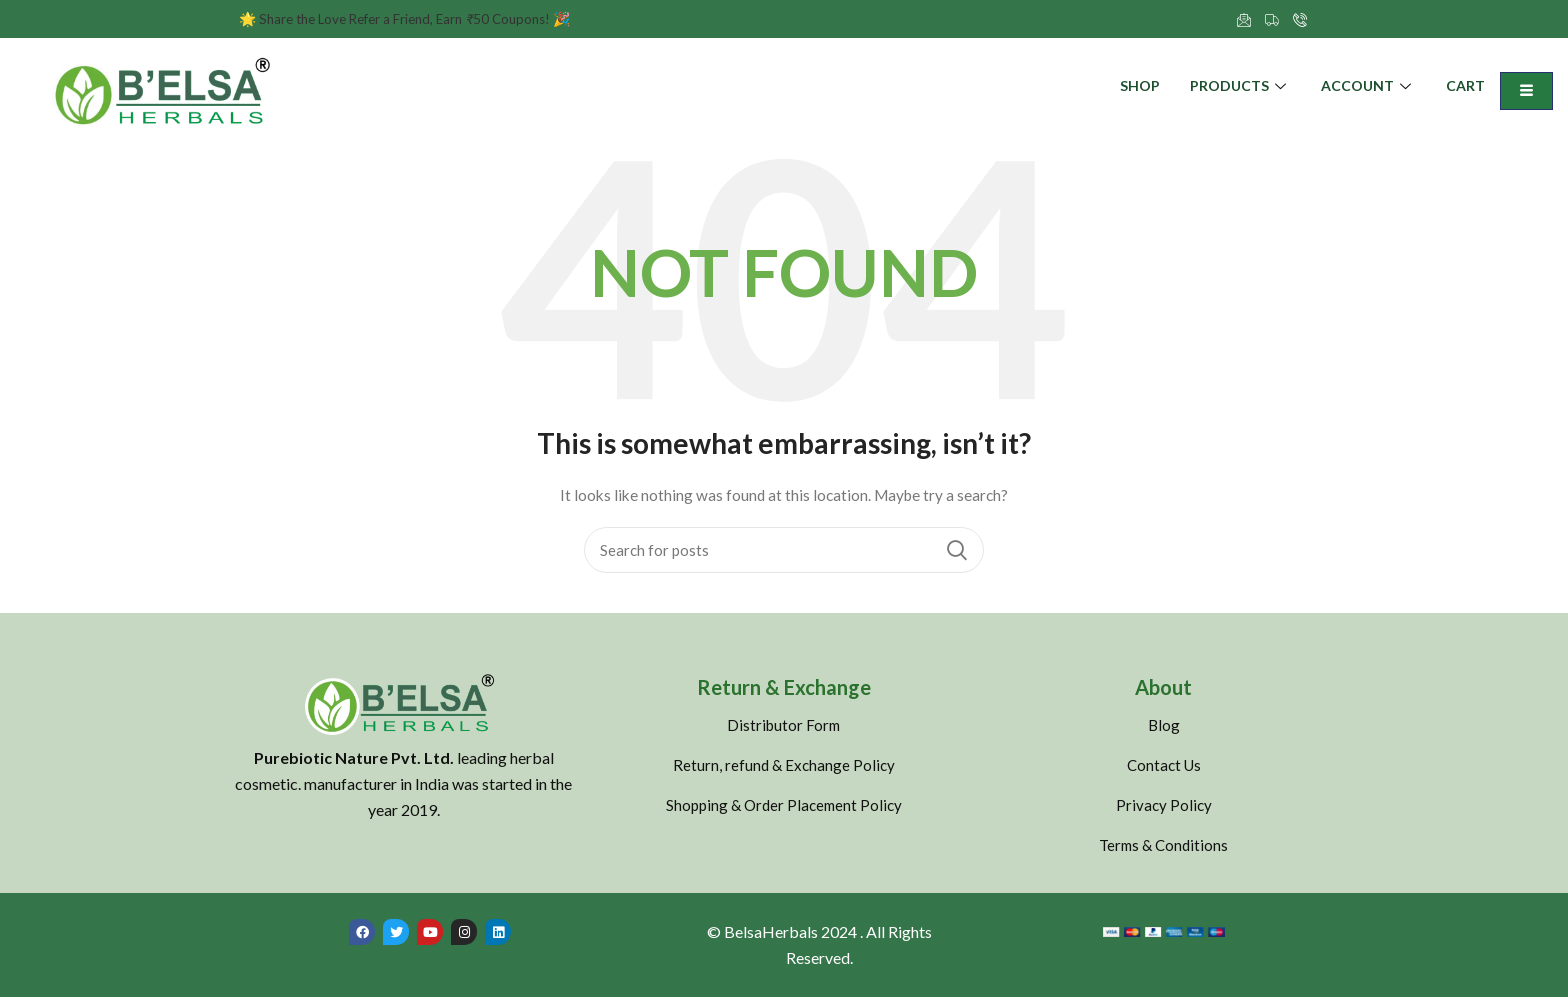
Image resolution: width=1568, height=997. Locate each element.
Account (1368, 86)
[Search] (784, 550)
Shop (1140, 86)
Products (1240, 86)
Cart (1465, 86)
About (1163, 687)
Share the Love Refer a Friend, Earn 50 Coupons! (414, 18)
